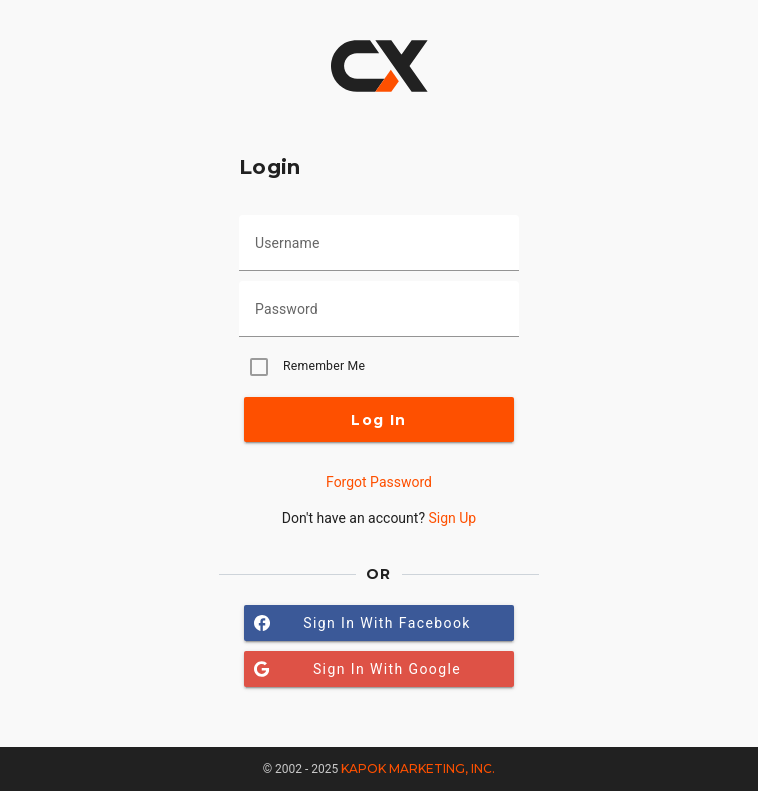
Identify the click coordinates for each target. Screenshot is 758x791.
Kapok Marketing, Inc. (418, 768)
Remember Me (324, 366)
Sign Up (452, 518)
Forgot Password (379, 482)
